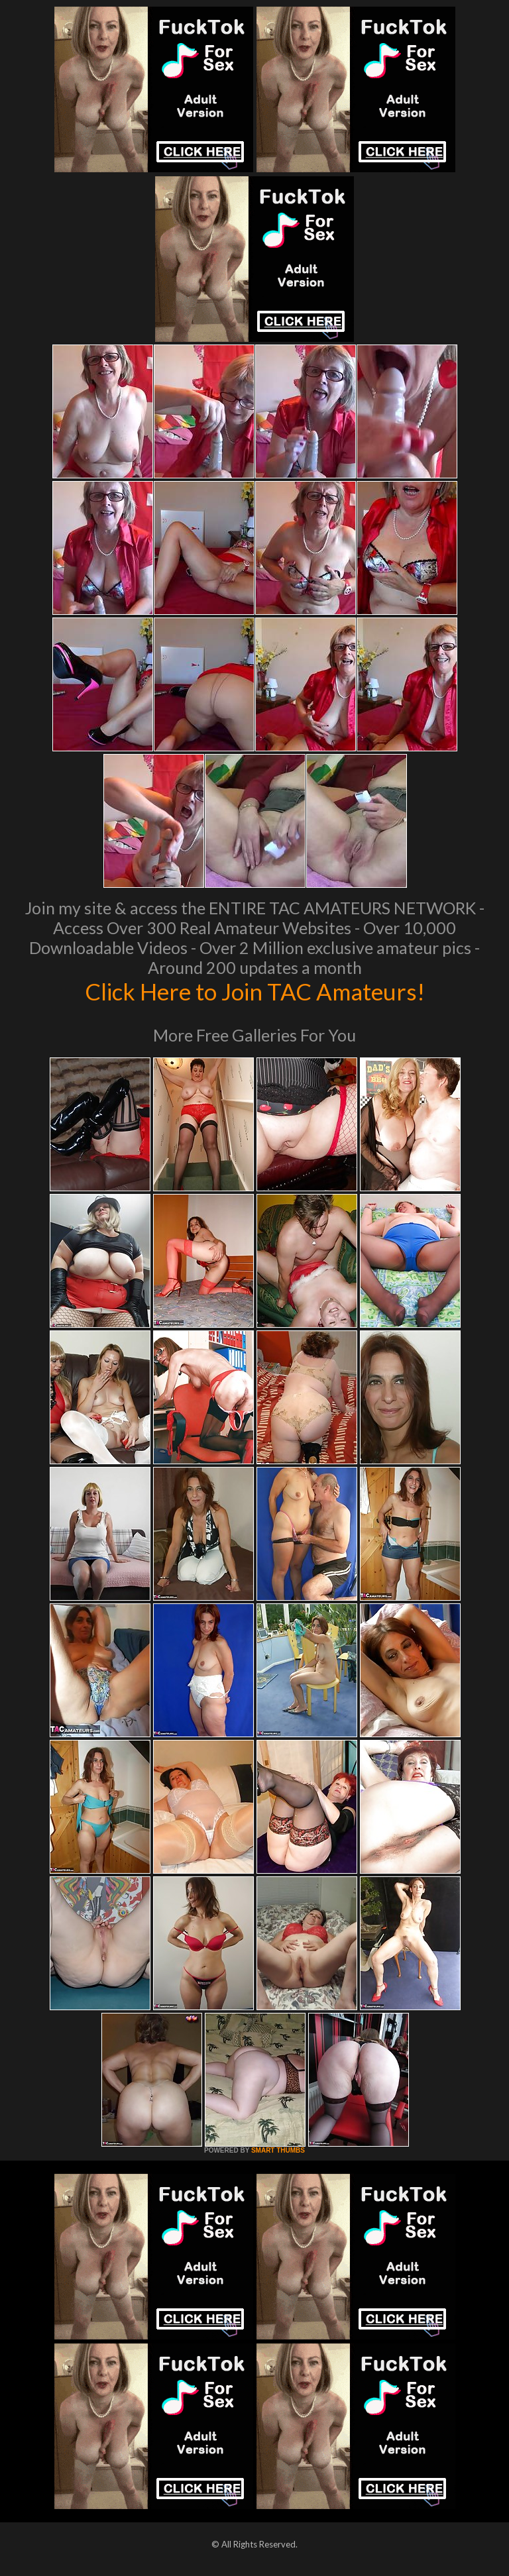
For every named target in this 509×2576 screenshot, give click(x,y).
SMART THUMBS (278, 2150)
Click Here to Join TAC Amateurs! (255, 991)
